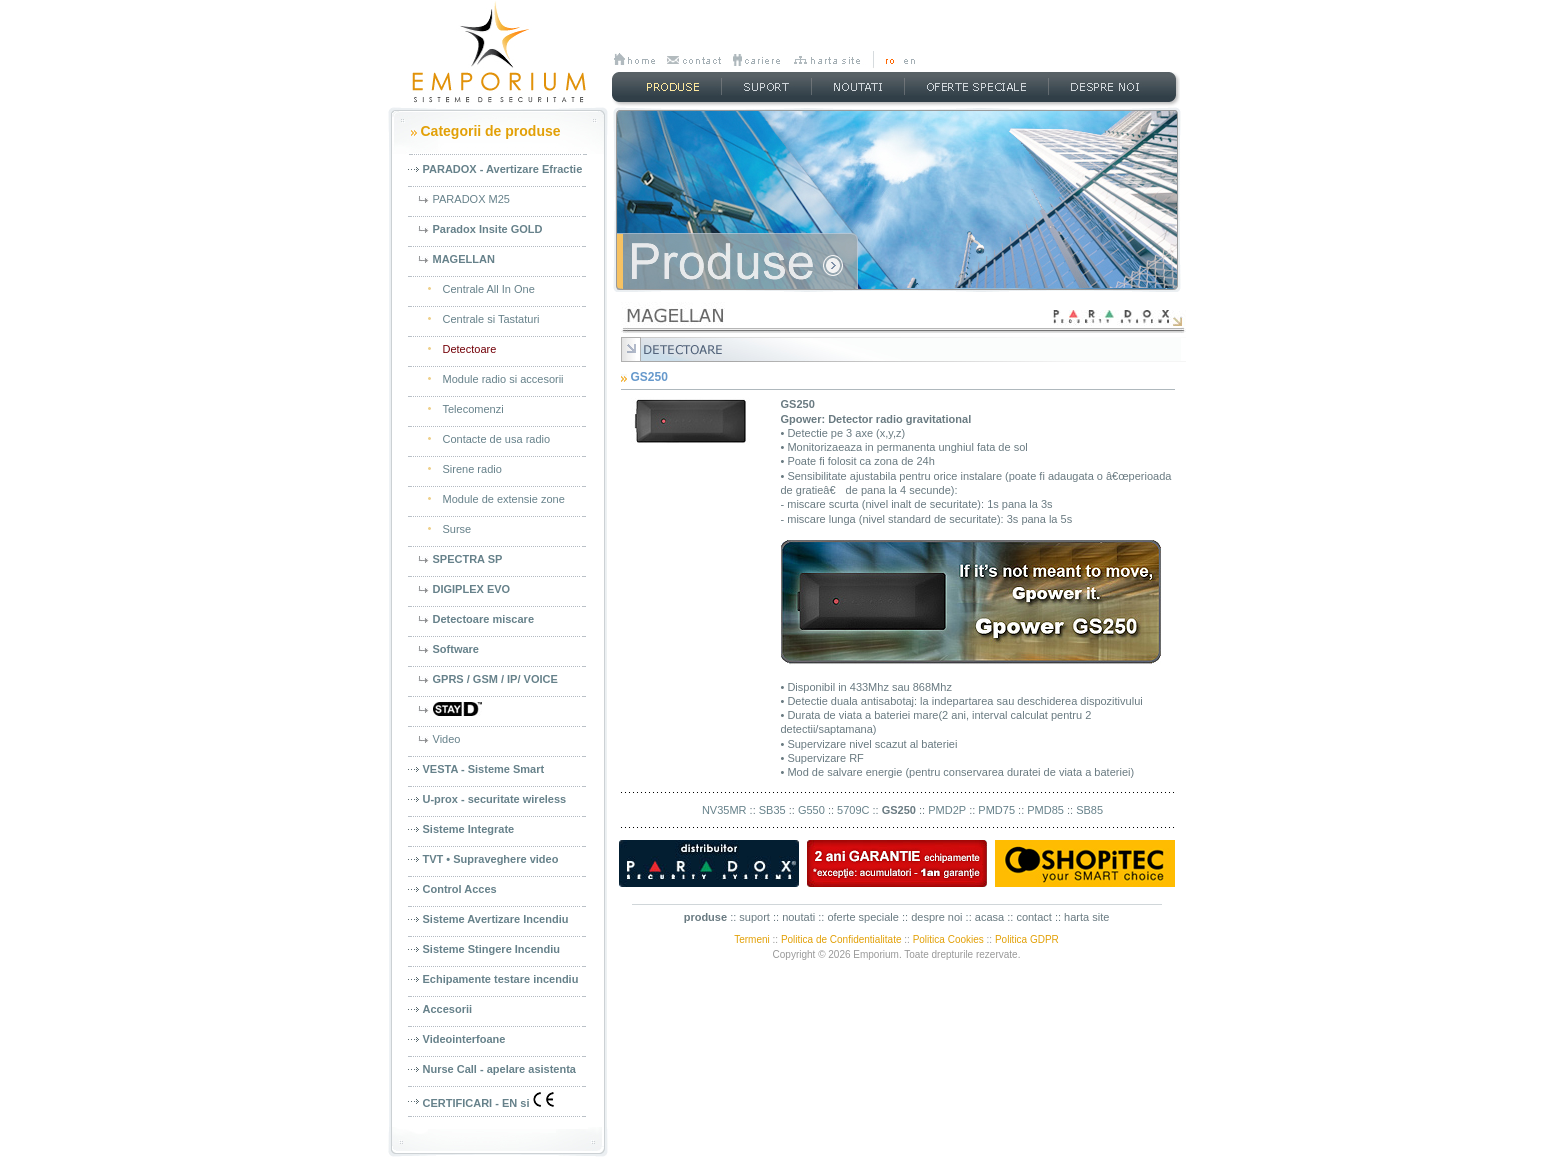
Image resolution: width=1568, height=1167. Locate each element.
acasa (989, 917)
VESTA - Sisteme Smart (484, 769)
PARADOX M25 (471, 199)
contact (1033, 917)
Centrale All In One (489, 289)
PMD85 (1045, 810)
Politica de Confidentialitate (841, 939)
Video (447, 739)
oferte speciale (863, 917)
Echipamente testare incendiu (501, 979)
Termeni (752, 939)
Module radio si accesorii (503, 379)
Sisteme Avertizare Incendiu (496, 919)
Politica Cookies (948, 939)
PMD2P (947, 810)
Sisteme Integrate (469, 829)
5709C (853, 810)
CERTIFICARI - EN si (488, 1100)
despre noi (936, 917)
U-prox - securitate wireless (495, 799)
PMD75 (996, 810)
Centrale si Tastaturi (491, 319)
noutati (798, 917)
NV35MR (724, 810)
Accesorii (448, 1009)
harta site (1086, 917)
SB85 (1089, 810)
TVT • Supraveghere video (491, 859)
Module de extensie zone (504, 499)
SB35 (772, 810)
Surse (457, 529)
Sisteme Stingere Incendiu (492, 949)
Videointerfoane (464, 1039)
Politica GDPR (1027, 939)
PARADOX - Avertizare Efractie (503, 169)
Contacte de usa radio (497, 439)
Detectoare (470, 349)
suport (754, 917)
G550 (811, 810)
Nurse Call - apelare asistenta (499, 1069)
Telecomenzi (473, 409)
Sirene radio (472, 469)
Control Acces (460, 889)
